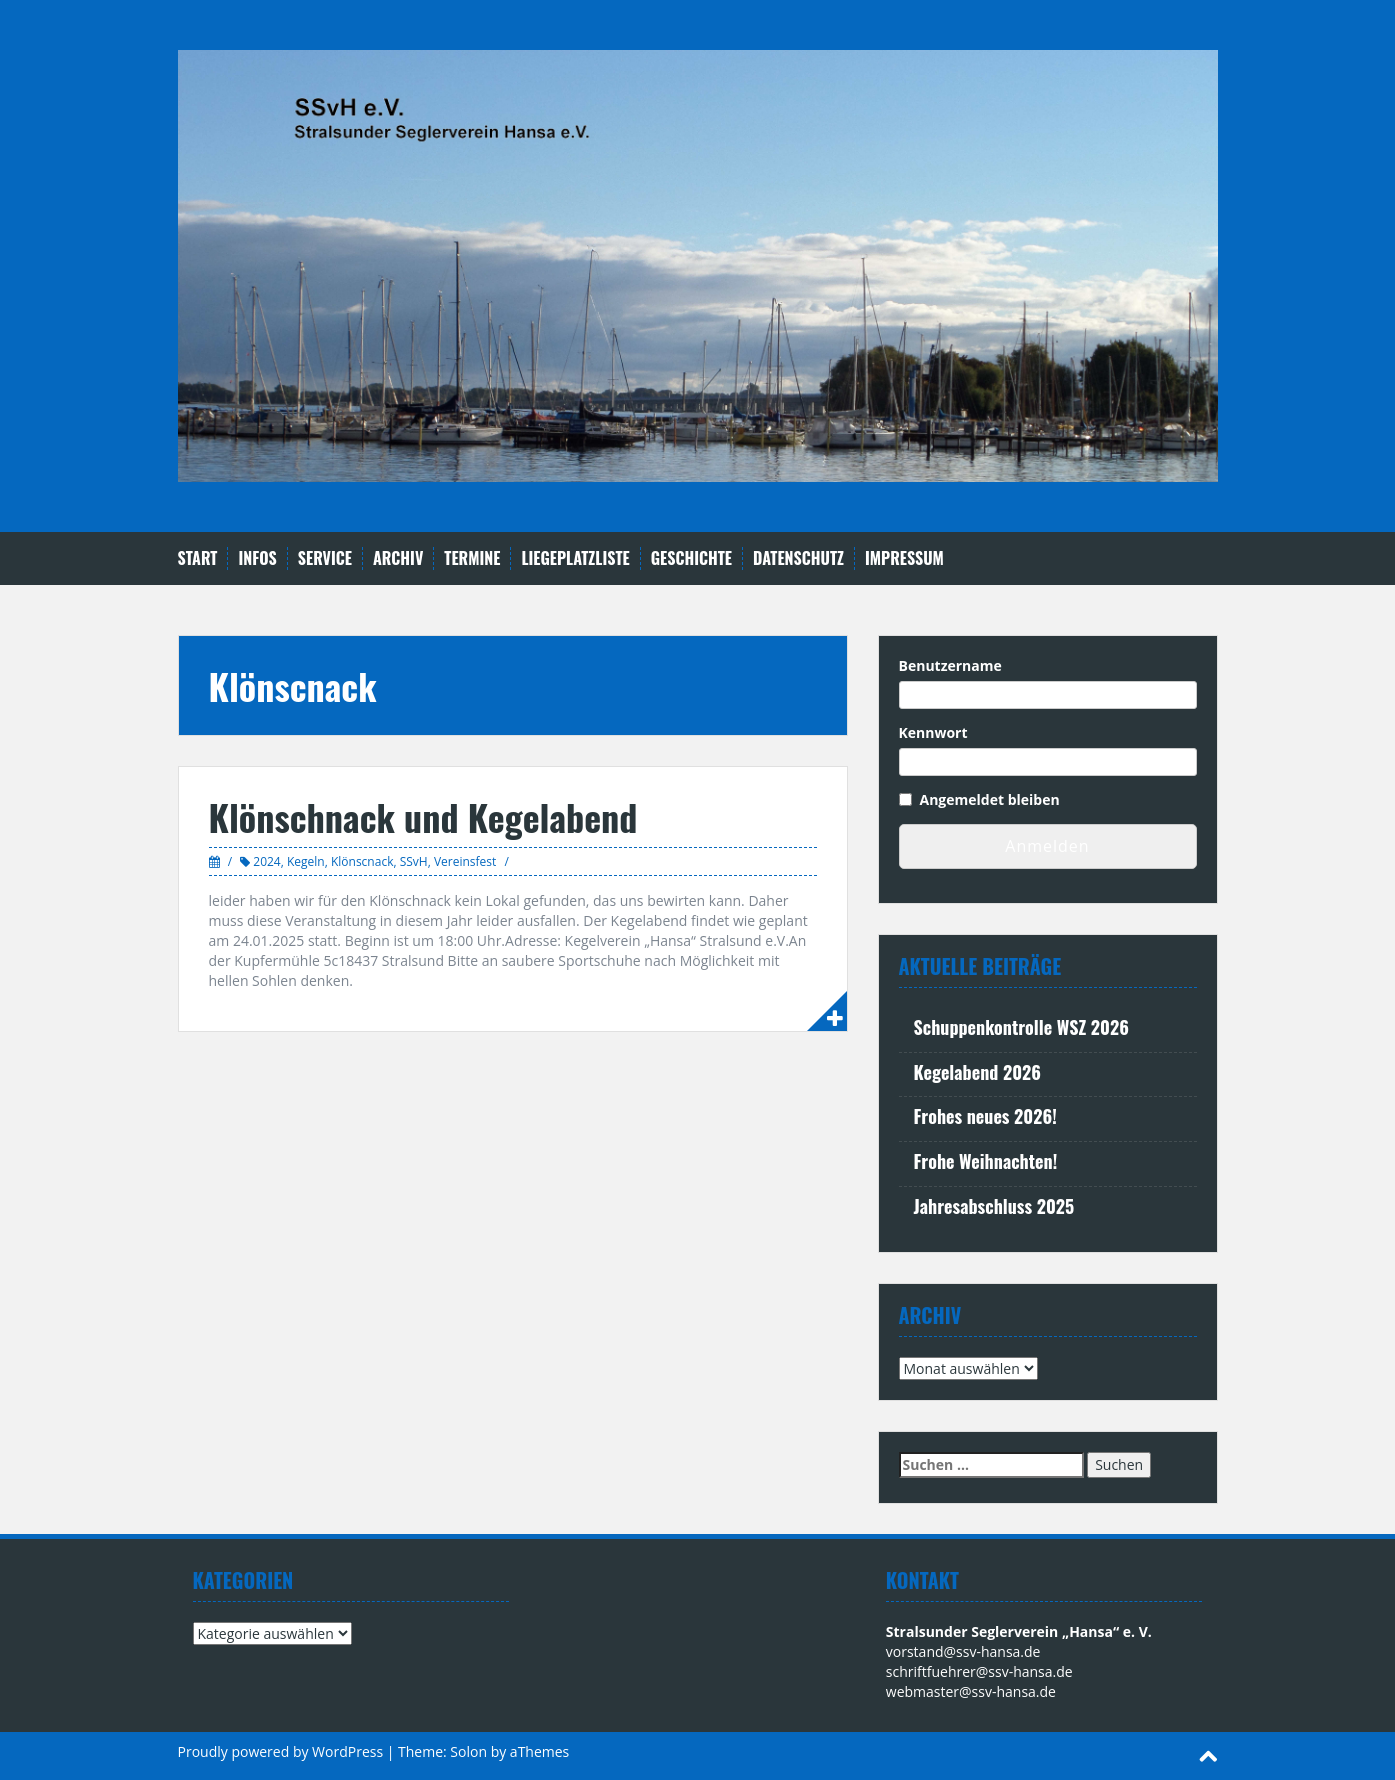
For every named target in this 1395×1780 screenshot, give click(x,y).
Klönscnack (362, 861)
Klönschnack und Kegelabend (423, 816)
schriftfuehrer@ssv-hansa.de (979, 1671)
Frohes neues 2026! (985, 1116)
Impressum (904, 558)
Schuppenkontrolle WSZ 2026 (1021, 1027)
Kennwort (933, 732)
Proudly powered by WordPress (281, 1751)
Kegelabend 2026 (978, 1072)
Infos (257, 558)
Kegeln (306, 861)
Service (325, 558)
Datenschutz (798, 558)
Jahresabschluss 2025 (994, 1206)
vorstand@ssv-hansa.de (963, 1651)
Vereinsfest (465, 861)
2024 (266, 861)
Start (198, 558)
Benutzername (950, 665)
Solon (468, 1751)
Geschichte (691, 558)
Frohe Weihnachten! (986, 1161)
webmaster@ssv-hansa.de (971, 1691)
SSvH (414, 861)
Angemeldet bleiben (990, 799)
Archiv (398, 558)
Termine (472, 558)
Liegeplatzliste (575, 558)
